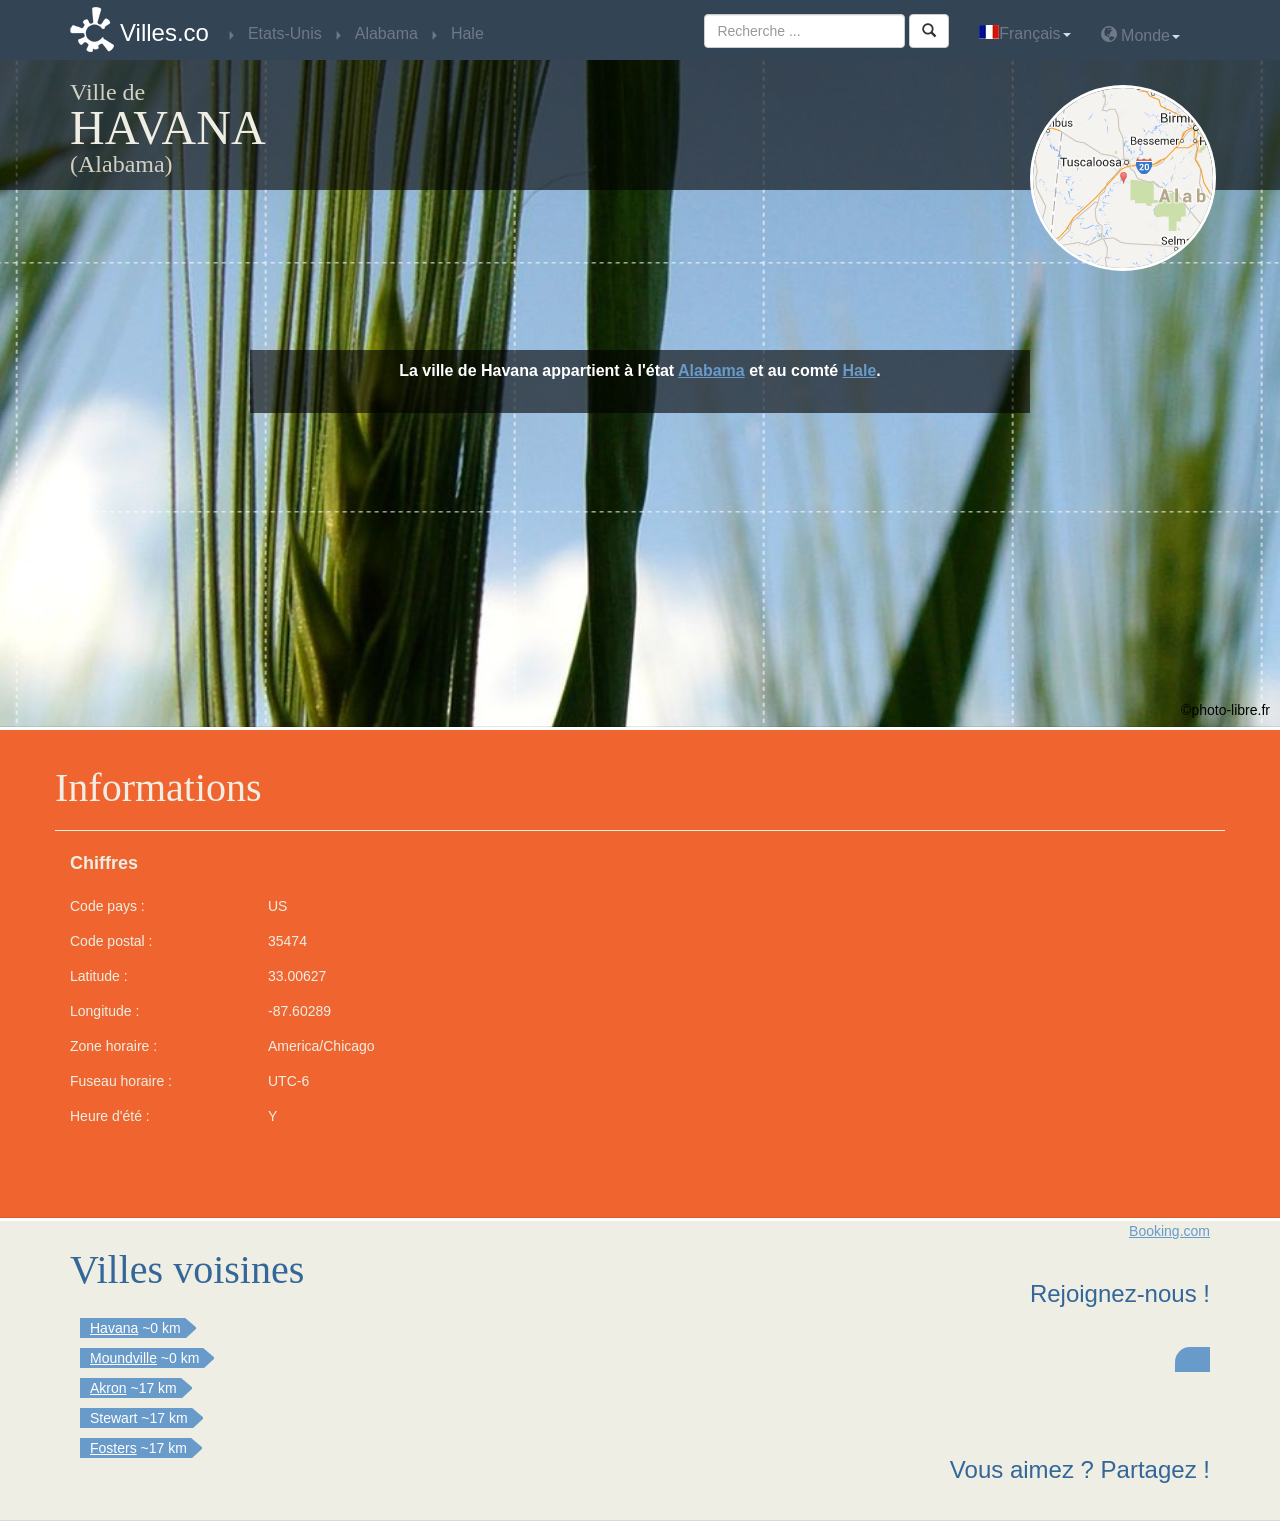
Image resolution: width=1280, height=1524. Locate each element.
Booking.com (1169, 1231)
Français (1024, 33)
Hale (860, 370)
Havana (114, 1328)
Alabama (711, 370)
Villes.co (164, 32)
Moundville (123, 1358)
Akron (108, 1388)
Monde (1140, 34)
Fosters (113, 1448)
